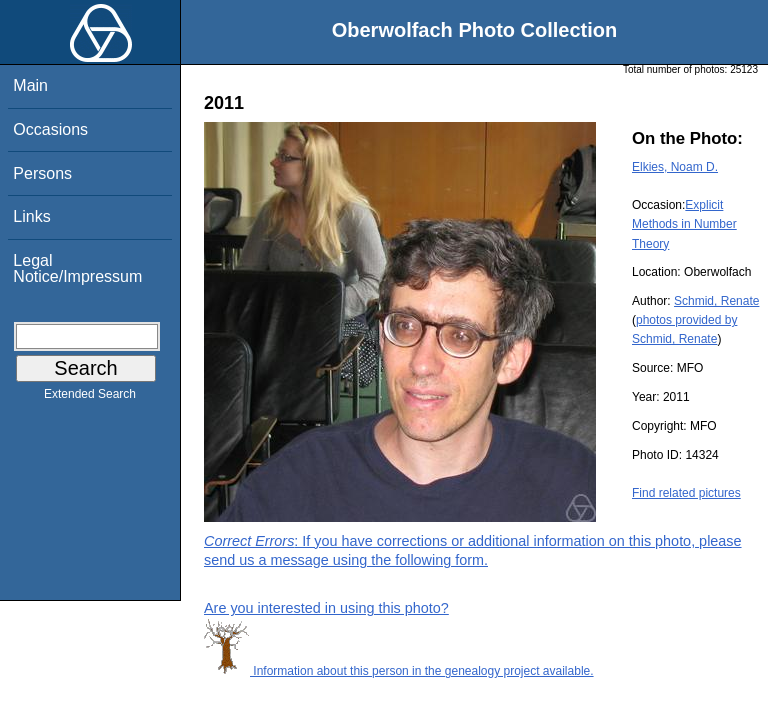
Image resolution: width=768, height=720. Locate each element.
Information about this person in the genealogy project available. (399, 671)
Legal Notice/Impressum (77, 268)
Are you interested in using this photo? (326, 608)
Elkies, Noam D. (675, 167)
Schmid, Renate (716, 301)
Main (30, 85)
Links (31, 216)
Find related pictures (686, 493)
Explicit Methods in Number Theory (684, 224)
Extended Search (90, 398)
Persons (42, 173)
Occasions (50, 129)
